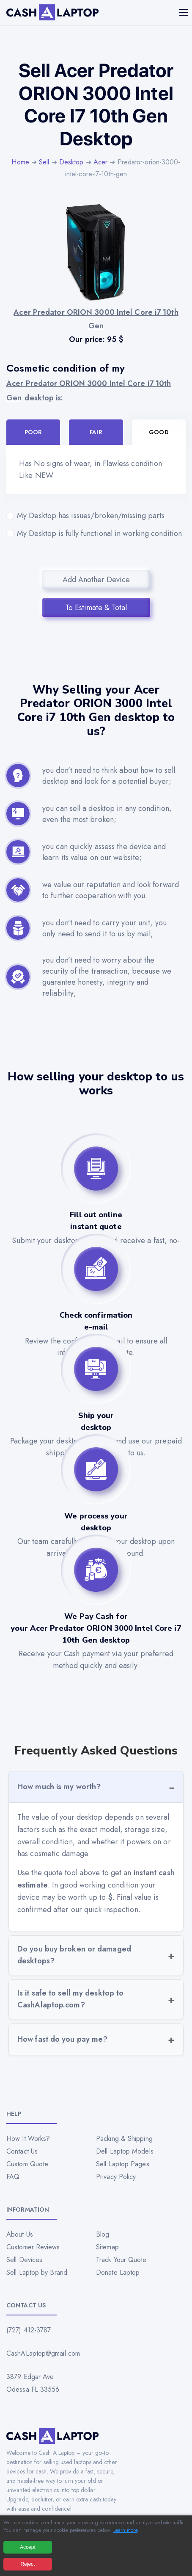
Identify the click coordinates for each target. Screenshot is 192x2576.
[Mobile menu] (184, 12)
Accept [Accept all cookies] (28, 2547)
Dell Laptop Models (125, 2151)
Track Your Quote (121, 2260)
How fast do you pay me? (62, 2039)
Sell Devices (24, 2260)
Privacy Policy (116, 2177)
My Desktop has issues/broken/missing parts (96, 515)
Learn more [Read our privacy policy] (125, 2530)
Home (20, 162)
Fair (96, 432)
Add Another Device (96, 579)
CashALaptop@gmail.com (43, 2353)
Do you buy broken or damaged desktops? (74, 1954)
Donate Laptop (118, 2272)
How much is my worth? (59, 1786)
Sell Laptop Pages (122, 2164)
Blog (102, 2234)
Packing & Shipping (124, 2138)
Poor (33, 432)
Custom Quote (27, 2164)
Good (158, 432)
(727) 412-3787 (28, 2330)
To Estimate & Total (96, 607)
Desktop (71, 162)
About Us (19, 2234)
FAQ (12, 2177)
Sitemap (107, 2247)
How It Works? (28, 2138)
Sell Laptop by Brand (36, 2272)
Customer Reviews (33, 2247)
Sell (44, 162)
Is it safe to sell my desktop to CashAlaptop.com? (70, 1999)
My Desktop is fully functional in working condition (96, 533)
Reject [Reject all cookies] (27, 2564)
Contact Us (22, 2151)
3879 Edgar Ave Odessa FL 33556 (33, 2383)
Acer (100, 162)
